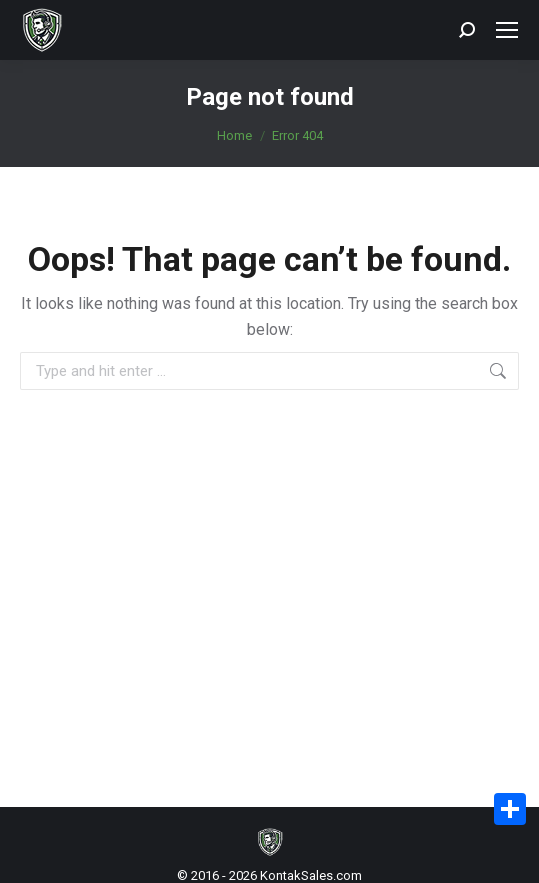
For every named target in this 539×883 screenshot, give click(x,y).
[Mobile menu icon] (507, 30)
